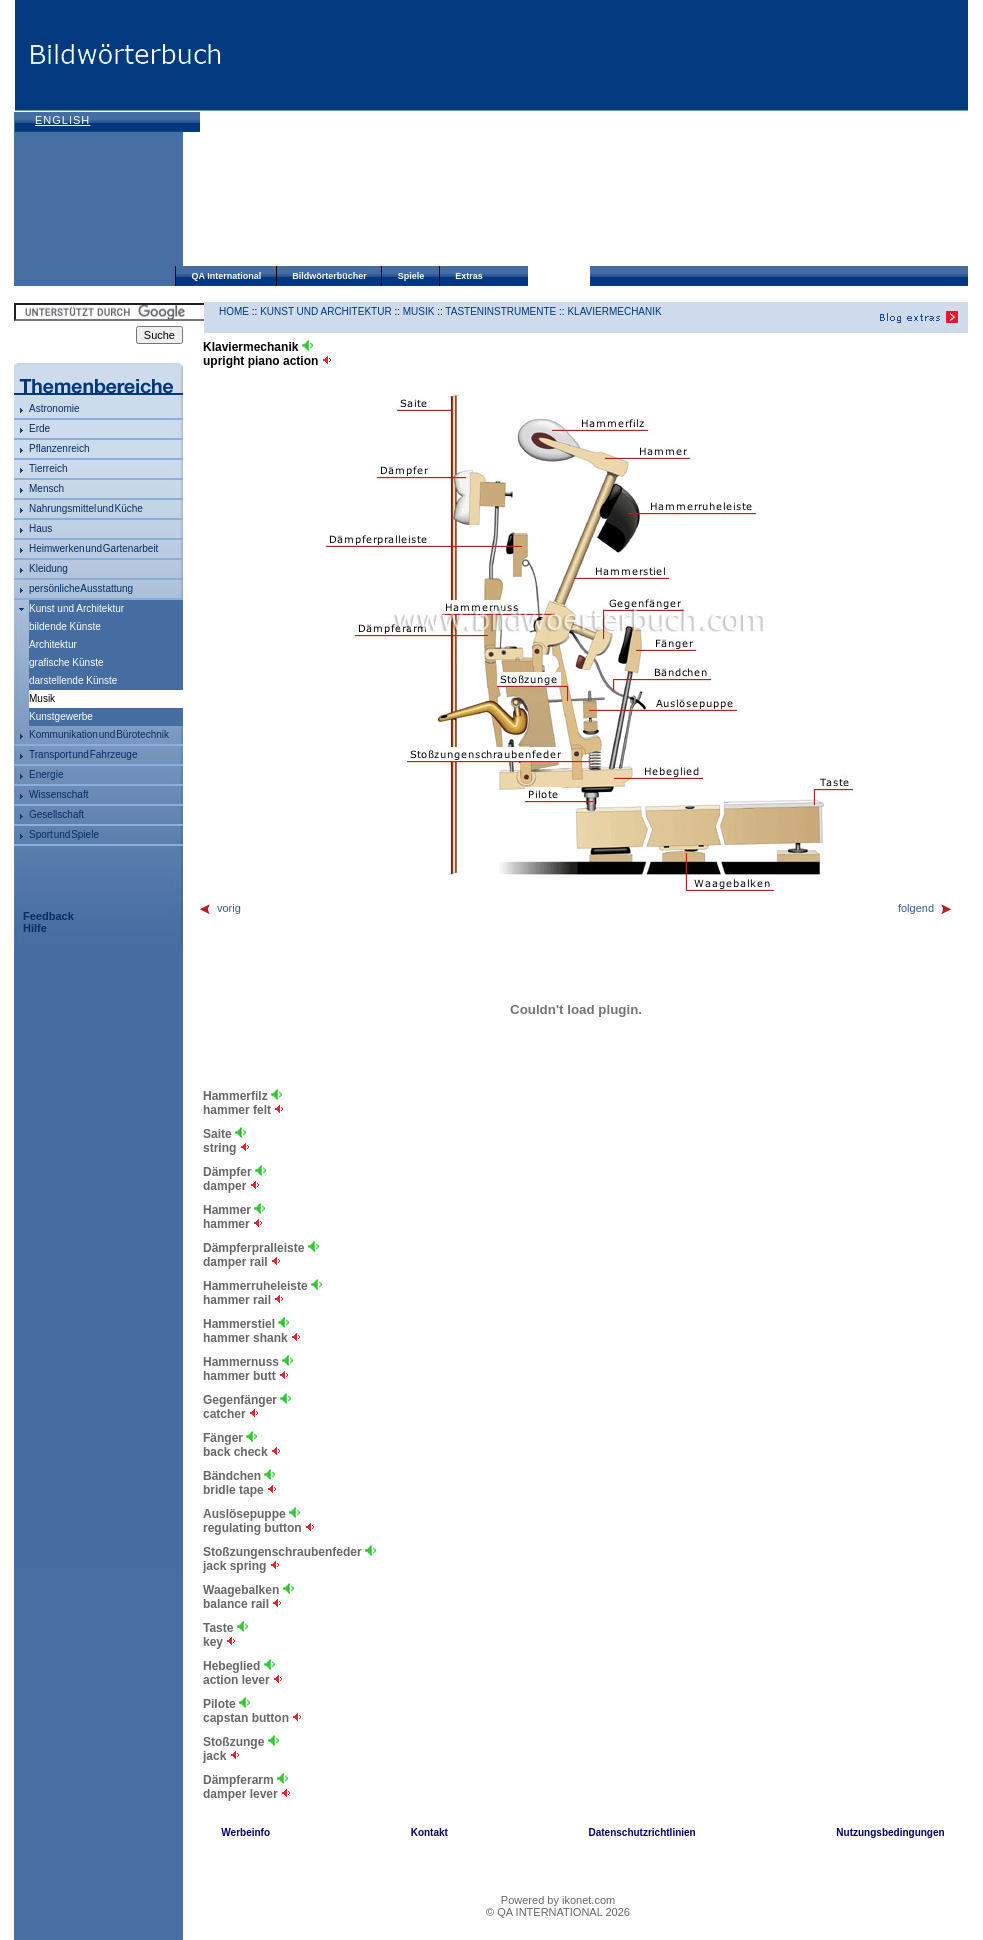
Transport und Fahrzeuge (83, 754)
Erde (39, 428)
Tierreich (48, 468)
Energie (46, 774)
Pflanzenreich (59, 448)
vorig (219, 908)
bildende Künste (65, 626)
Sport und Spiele (64, 834)
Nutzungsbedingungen (890, 1832)
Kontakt (429, 1832)
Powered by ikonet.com (558, 1900)
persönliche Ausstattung (81, 588)
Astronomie (54, 408)
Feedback (48, 916)
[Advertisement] (366, 135)
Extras (469, 276)
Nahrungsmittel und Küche (86, 508)
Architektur (53, 644)
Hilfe (35, 928)
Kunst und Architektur (76, 608)
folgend (925, 908)
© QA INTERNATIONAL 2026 (558, 1912)
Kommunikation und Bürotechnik (99, 734)
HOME (234, 311)
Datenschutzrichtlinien (641, 1832)
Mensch (46, 488)
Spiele (411, 276)
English (62, 120)
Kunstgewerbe (61, 716)
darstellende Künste (73, 680)
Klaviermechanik (614, 311)
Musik (419, 311)
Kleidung (48, 568)
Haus (40, 528)
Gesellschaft (56, 814)
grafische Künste (66, 662)
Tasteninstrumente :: (506, 311)
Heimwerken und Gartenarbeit (93, 548)
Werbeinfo (245, 1832)
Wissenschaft (58, 794)
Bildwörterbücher (329, 276)
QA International (227, 276)
